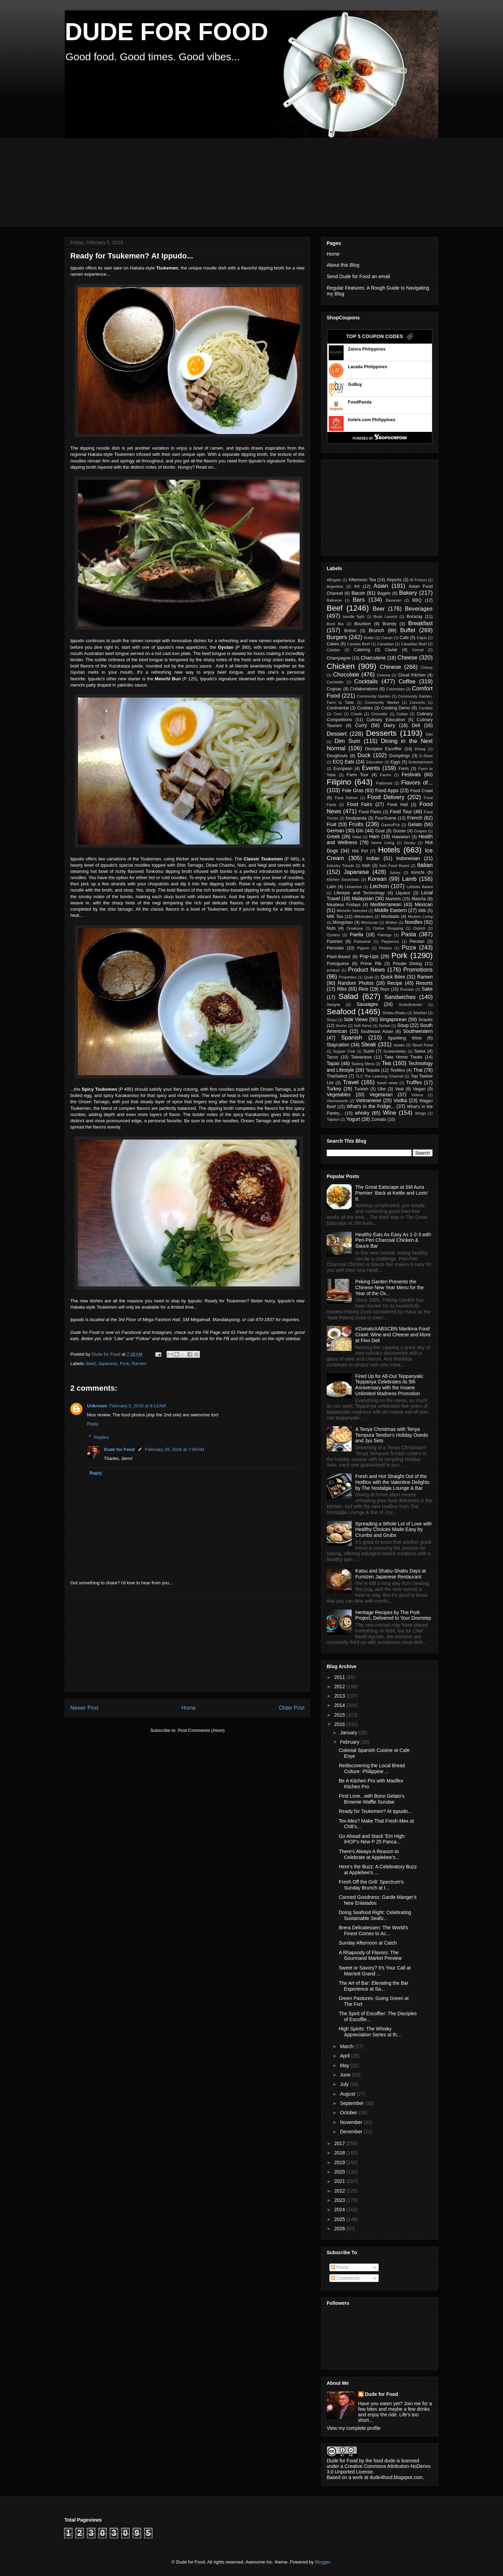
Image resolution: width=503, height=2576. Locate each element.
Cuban (402, 714)
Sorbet (384, 1026)
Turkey (334, 1088)
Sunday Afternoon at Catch (368, 1943)
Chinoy (427, 667)
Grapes (420, 831)
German (335, 830)
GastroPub (390, 825)
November (351, 2122)
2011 (340, 1677)
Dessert (337, 734)
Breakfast (420, 623)
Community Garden (374, 696)
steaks (399, 1045)
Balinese (334, 600)
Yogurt (353, 1119)
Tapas (333, 1063)
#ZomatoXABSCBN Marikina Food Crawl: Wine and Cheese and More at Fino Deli (393, 1334)
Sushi (368, 1051)
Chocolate (346, 674)
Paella (356, 934)
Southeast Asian (377, 1031)
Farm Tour (358, 774)
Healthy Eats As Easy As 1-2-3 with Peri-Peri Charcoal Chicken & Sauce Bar (393, 1240)
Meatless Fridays (344, 904)
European (343, 768)
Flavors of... (417, 782)
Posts (339, 2267)
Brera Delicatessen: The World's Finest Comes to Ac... (373, 1930)
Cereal (417, 650)
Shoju (332, 1020)
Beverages (419, 608)
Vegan (419, 1089)
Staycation (338, 1044)
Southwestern (418, 1031)
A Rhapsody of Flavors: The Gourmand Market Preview (370, 1955)
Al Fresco (418, 580)
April (345, 2056)
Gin (360, 830)
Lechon (379, 886)
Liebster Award (420, 887)
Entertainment (420, 762)
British (350, 630)
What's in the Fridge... (371, 1106)
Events (371, 768)
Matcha (419, 898)
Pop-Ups (369, 956)
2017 (340, 2143)
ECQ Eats (343, 761)
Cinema (383, 675)
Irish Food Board (394, 866)
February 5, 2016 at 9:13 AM (137, 1405)
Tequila (373, 1070)
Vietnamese (368, 1100)
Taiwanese (361, 1057)
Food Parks (370, 811)
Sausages (367, 1004)
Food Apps (386, 790)
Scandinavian (410, 1004)
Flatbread (384, 783)
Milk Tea (335, 916)
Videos (417, 1095)
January (349, 1732)
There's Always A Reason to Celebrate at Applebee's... (369, 1854)
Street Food (422, 1045)
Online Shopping (388, 928)
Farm (403, 768)
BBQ (417, 600)
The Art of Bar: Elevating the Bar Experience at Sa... (373, 1986)
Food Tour (401, 811)
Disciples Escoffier (383, 748)
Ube (382, 1089)
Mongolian (343, 922)
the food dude (380, 2460)
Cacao (386, 638)
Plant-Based (339, 956)
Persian (416, 941)
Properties (347, 977)
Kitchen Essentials (343, 879)
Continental (338, 708)
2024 (340, 2209)
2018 (340, 2152)
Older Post (292, 1708)
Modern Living (420, 916)
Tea (386, 1063)
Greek (333, 836)
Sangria (333, 1004)
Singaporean (393, 1019)
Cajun (422, 638)
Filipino (339, 782)
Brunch (376, 630)
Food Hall (397, 804)
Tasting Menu (362, 1064)
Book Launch (385, 616)
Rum (384, 989)
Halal (356, 837)
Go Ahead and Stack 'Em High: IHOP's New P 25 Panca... (372, 1839)
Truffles (414, 1082)
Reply (92, 1423)
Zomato (378, 1119)
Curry (361, 725)
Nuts (331, 928)
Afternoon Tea (362, 579)
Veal (399, 1089)
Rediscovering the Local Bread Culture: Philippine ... (372, 1768)
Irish (366, 865)
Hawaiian (401, 836)
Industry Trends (340, 866)
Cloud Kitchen (412, 675)
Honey (409, 843)
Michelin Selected (352, 911)
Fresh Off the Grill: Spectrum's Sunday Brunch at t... (371, 1885)
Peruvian (335, 948)
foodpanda (356, 818)
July (345, 2084)
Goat (380, 831)
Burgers (337, 637)
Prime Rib (370, 963)
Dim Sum (347, 741)
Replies (101, 1437)
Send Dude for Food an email (358, 276)
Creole (356, 714)
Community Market (381, 702)
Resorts (424, 983)
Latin (331, 886)
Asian (380, 586)
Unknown (97, 1405)
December (351, 2131)
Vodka (400, 1100)
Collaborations (364, 689)
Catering (362, 649)
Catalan (333, 650)
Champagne (339, 658)
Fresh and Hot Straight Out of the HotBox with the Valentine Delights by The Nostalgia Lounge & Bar (392, 1482)
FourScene (385, 818)
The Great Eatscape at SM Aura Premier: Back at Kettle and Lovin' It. (391, 1193)
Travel (351, 1082)
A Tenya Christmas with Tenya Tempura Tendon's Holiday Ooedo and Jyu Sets (391, 1435)
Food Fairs (359, 804)
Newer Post (84, 1708)
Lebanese (353, 887)
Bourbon (362, 623)
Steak (368, 1044)
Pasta (408, 934)
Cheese (407, 657)
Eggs (395, 762)
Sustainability (394, 1051)
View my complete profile (353, 2428)
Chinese (390, 667)
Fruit (331, 824)
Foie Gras (352, 790)
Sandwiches (400, 997)
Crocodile (379, 714)
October (349, 2112)
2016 (340, 1724)
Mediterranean (385, 904)
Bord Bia (335, 624)
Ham (374, 836)
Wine (389, 1112)
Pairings (384, 935)
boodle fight (353, 616)
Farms (385, 775)
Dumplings (399, 755)
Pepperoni (390, 941)
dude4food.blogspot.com (396, 2477)
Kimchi (417, 872)
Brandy (389, 623)
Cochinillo (335, 682)
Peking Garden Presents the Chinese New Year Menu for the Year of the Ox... (389, 1287)
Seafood (341, 1011)
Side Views (356, 1019)
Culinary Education (385, 719)
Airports (394, 579)
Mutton (391, 922)
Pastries (335, 941)
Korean (377, 879)
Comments (345, 2278)
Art (357, 586)
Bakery (408, 593)
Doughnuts (337, 755)
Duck (364, 755)
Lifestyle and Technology (359, 893)
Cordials (425, 708)
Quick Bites (392, 977)
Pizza (409, 947)
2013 (340, 1696)
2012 (340, 1686)
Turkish (361, 1089)
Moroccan (369, 922)
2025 (340, 2219)
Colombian (395, 689)
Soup (403, 1025)
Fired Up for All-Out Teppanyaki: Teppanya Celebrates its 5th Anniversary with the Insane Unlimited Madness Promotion (389, 1384)
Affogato (334, 580)
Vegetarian (380, 1094)
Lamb (409, 879)
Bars (359, 599)
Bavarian (393, 600)
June (346, 2075)
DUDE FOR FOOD (166, 31)
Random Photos (356, 983)
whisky (362, 1113)
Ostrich (419, 928)
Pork (124, 1363)
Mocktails (390, 916)
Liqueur (403, 893)
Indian (372, 858)
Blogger (322, 2562)
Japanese (107, 1363)
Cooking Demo (395, 708)
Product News (366, 969)
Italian (425, 865)
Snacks (425, 1019)
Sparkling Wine (405, 1038)
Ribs (342, 989)
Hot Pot (360, 851)
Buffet (407, 630)
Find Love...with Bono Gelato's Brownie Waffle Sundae (371, 1799)
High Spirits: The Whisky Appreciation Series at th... (370, 2031)
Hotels (389, 850)
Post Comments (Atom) (201, 1730)
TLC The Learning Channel (379, 1076)
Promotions (418, 969)
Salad (348, 996)
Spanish (351, 1037)
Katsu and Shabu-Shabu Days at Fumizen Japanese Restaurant (390, 1573)
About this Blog (343, 265)
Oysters (333, 935)
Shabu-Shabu (394, 1013)
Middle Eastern (390, 910)
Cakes (333, 643)
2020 (340, 2172)
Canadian (385, 644)
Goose (399, 831)
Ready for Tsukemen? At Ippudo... (375, 1811)
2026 (340, 2228)
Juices (394, 872)
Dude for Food (106, 1354)
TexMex (397, 1070)
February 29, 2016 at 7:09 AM (174, 1449)
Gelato (415, 824)
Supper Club (344, 1051)
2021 (340, 2181)
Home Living (382, 843)
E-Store (426, 756)
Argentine (335, 586)
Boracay (415, 616)
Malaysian (362, 898)
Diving (420, 749)
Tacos (332, 1057)
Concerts (417, 702)
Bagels (384, 593)
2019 (340, 2162)
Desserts (381, 733)
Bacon (358, 593)
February (350, 1742)
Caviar (391, 649)
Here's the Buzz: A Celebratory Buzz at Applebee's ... (378, 1869)
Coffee (406, 681)
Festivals (411, 774)
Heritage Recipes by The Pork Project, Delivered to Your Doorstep (393, 1615)
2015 (340, 1715)
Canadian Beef (413, 644)
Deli (416, 725)
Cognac (334, 689)
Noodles (413, 922)
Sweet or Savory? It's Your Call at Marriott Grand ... (375, 1970)
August (348, 2094)
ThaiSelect (337, 1076)
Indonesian (408, 858)
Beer (379, 608)
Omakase (354, 928)
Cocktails (366, 681)
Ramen (139, 1363)
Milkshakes (363, 916)
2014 (340, 1705)
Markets (393, 898)
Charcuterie (373, 658)
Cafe (404, 637)
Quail (368, 977)
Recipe (395, 983)
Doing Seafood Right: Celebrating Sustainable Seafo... (375, 1915)
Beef (91, 1363)
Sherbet (420, 1013)
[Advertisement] (233, 181)
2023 (340, 2200)
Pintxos (385, 948)
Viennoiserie (337, 1101)
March (347, 2046)
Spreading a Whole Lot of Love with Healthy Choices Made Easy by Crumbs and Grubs (393, 1529)
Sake (427, 989)
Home (189, 1708)
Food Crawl (421, 790)
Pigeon (363, 948)
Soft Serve (363, 1026)
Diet (429, 734)
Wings (420, 1113)
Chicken (341, 666)
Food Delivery (385, 797)
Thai (418, 1070)
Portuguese (338, 963)
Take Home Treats (403, 1057)
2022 (340, 2191)
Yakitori (333, 1119)
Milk (422, 910)
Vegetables (339, 1094)
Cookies (365, 708)
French (415, 818)
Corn (338, 714)
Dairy (389, 725)
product (333, 970)
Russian (407, 989)
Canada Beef (358, 644)
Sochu (341, 1026)
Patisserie (362, 941)
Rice (363, 989)
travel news (387, 1083)
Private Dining (407, 963)
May (345, 2065)
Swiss (420, 1051)
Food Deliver (346, 798)
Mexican (424, 904)
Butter (369, 638)
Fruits (356, 824)
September (352, 2103)
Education (374, 762)
